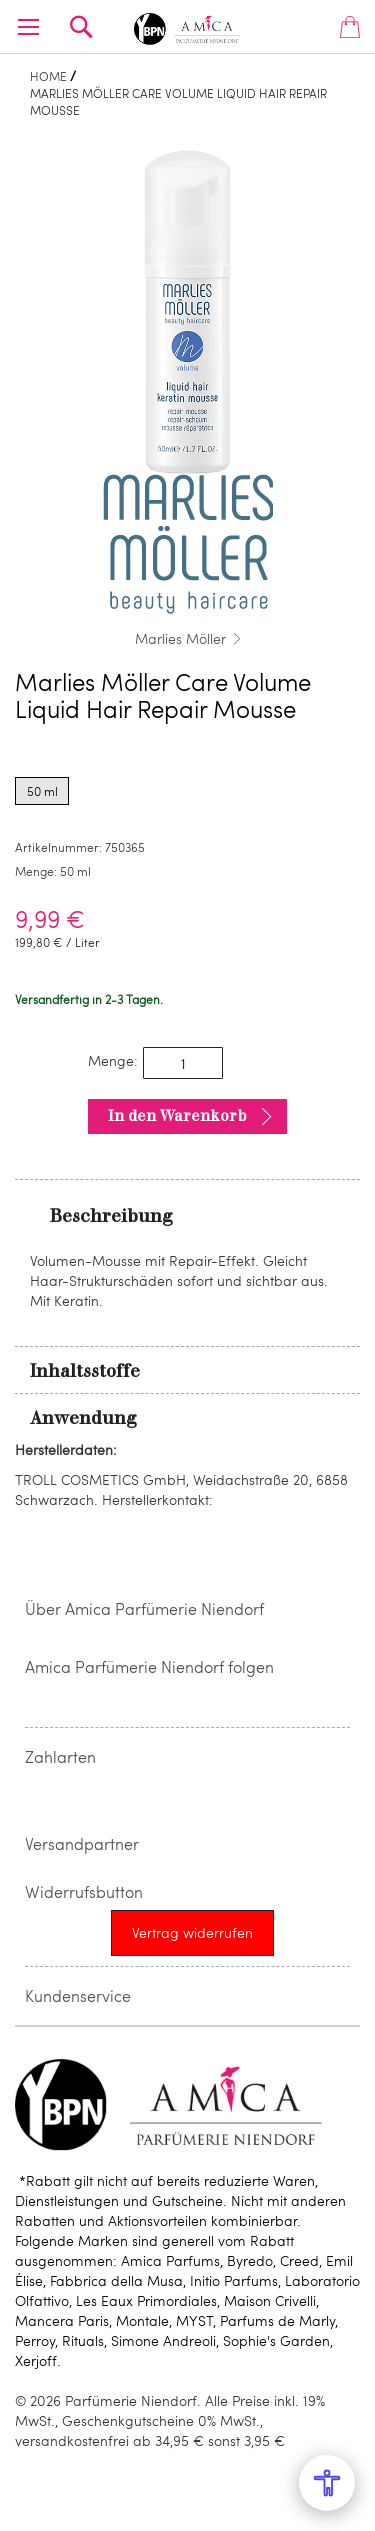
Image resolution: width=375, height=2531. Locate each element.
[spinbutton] (183, 1063)
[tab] (187, 1215)
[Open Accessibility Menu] (327, 2483)
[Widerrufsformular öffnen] (192, 1933)
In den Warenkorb (177, 1116)
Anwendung (83, 1418)
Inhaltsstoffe (85, 1371)
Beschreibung (111, 1216)
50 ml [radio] (42, 791)
